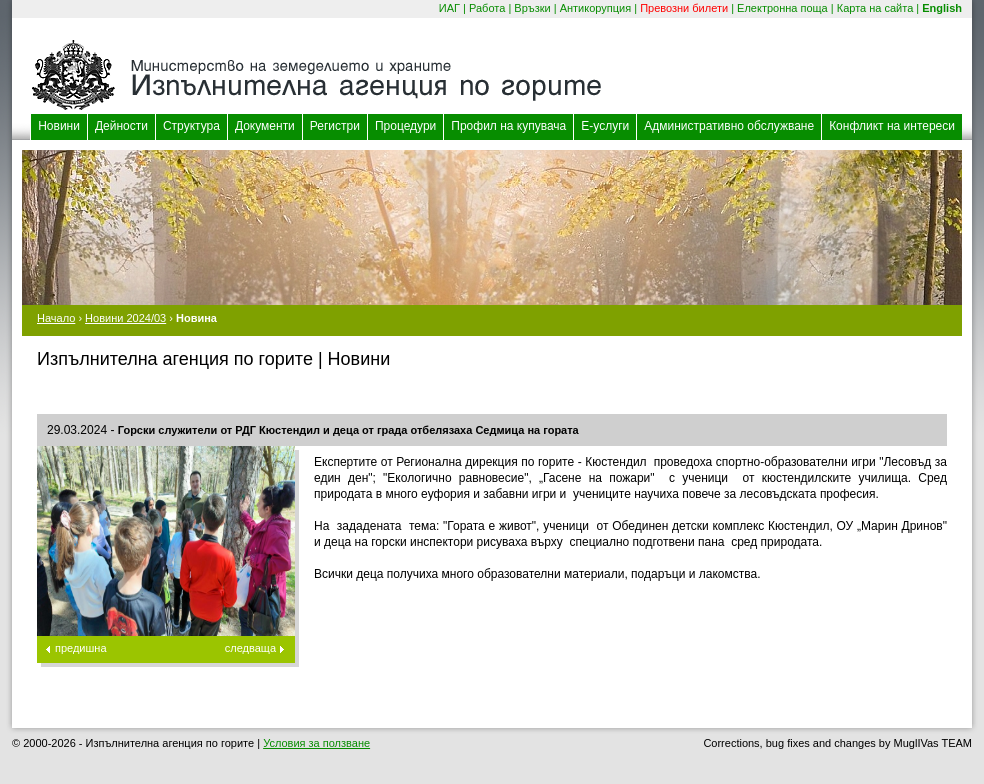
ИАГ (449, 8)
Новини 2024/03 (125, 318)
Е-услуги (605, 126)
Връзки (532, 8)
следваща (250, 648)
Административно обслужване (729, 126)
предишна (81, 648)
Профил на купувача (508, 126)
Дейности (121, 126)
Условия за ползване (316, 743)
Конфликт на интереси (892, 126)
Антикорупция (596, 8)
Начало (56, 318)
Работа (487, 8)
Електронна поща (782, 8)
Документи (265, 126)
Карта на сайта (875, 8)
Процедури (405, 126)
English (942, 8)
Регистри (335, 126)
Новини (59, 126)
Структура (191, 126)
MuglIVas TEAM (933, 743)
